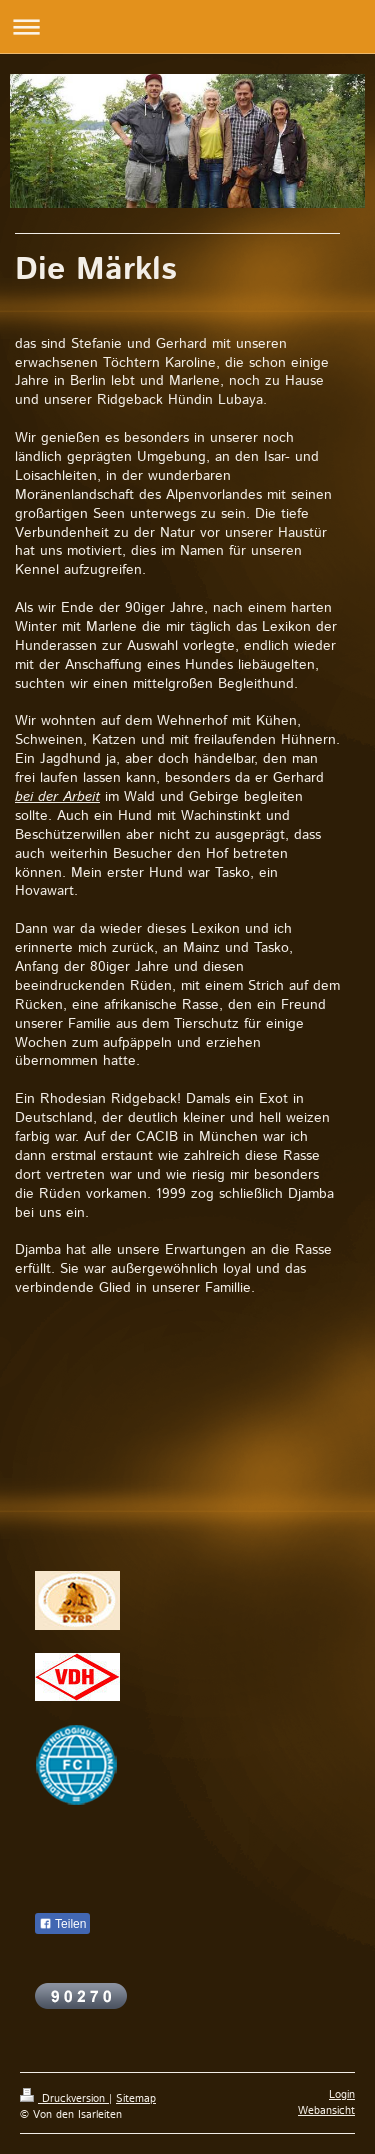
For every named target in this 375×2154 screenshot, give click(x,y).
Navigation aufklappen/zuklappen (187, 26)
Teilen (62, 1924)
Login (342, 2095)
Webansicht (326, 2111)
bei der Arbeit (57, 797)
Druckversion (64, 2099)
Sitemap (136, 2099)
